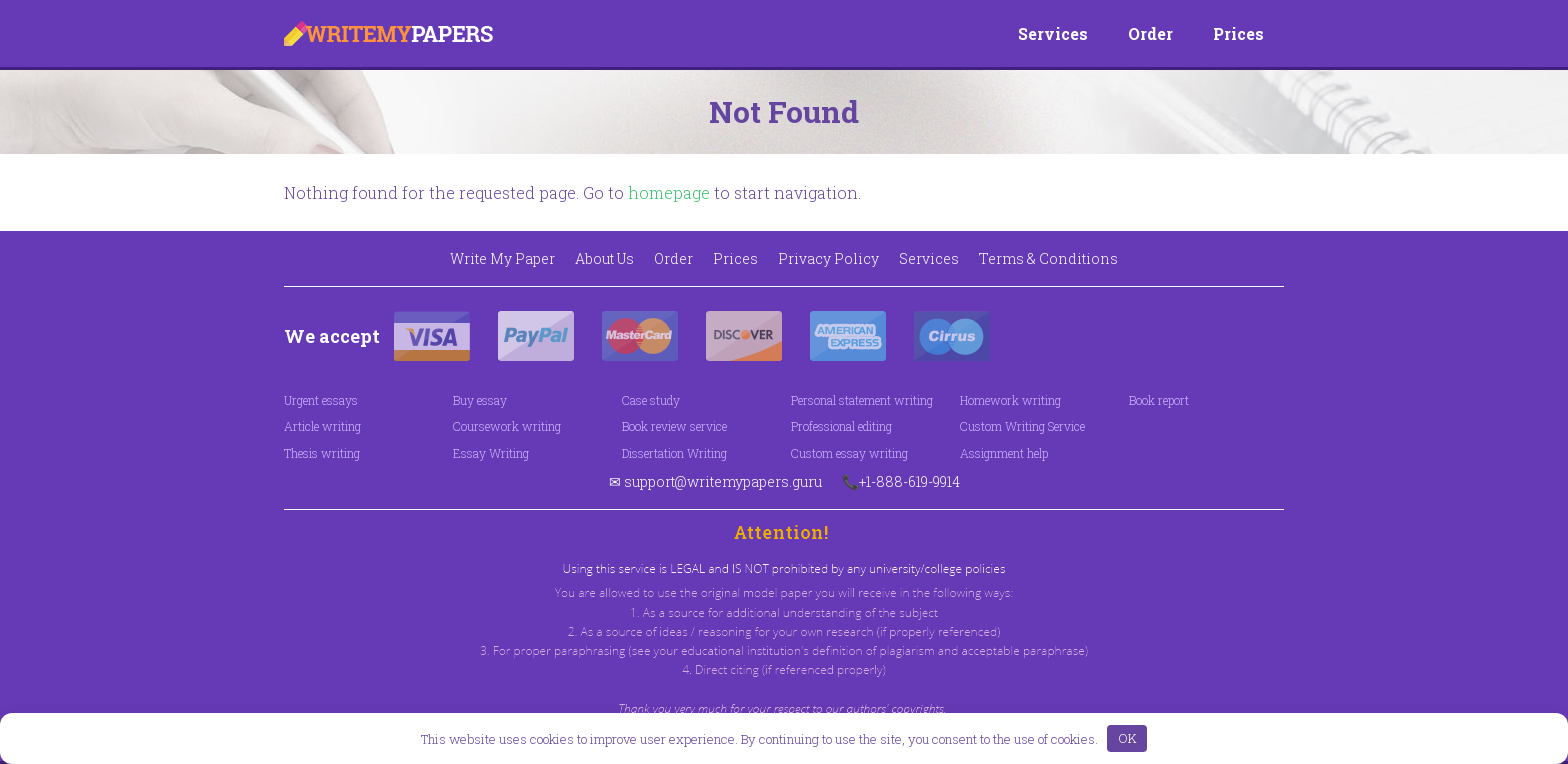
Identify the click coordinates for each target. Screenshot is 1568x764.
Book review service (674, 426)
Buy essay (480, 400)
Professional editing (841, 426)
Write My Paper (502, 258)
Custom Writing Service (1022, 426)
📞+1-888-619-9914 (901, 481)
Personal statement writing (862, 400)
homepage (669, 192)
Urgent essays (321, 400)
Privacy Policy (828, 258)
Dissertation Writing (674, 453)
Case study (651, 400)
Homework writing (1010, 400)
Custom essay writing (849, 453)
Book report (1159, 400)
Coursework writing (507, 426)
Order (1150, 33)
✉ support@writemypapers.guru (715, 481)
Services (1053, 33)
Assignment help (1004, 453)
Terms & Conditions (1048, 258)
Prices (1238, 33)
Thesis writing (322, 453)
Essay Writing (491, 453)
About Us (604, 258)
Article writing (322, 426)
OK (1127, 738)
